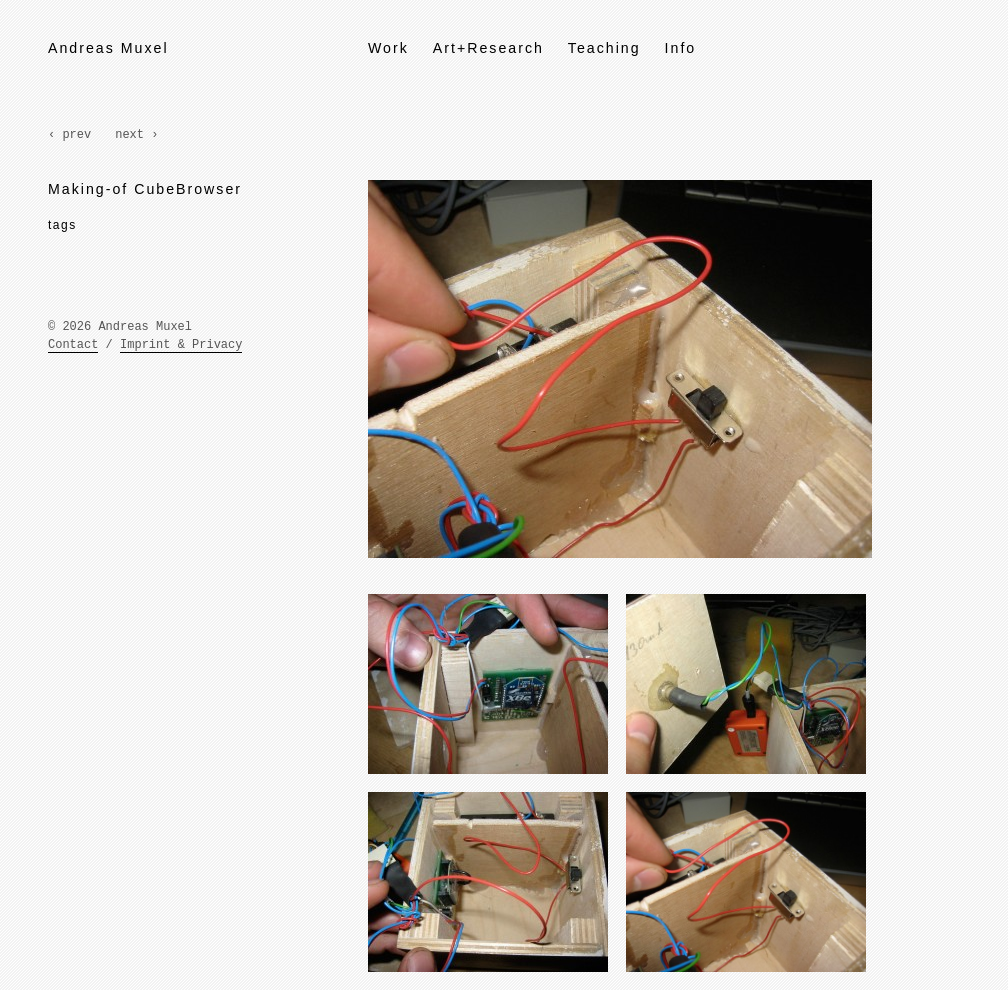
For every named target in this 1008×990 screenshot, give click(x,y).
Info (681, 48)
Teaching (604, 48)
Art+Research (488, 48)
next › (136, 135)
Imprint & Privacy (181, 345)
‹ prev (69, 135)
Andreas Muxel (108, 48)
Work (388, 48)
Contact (73, 345)
